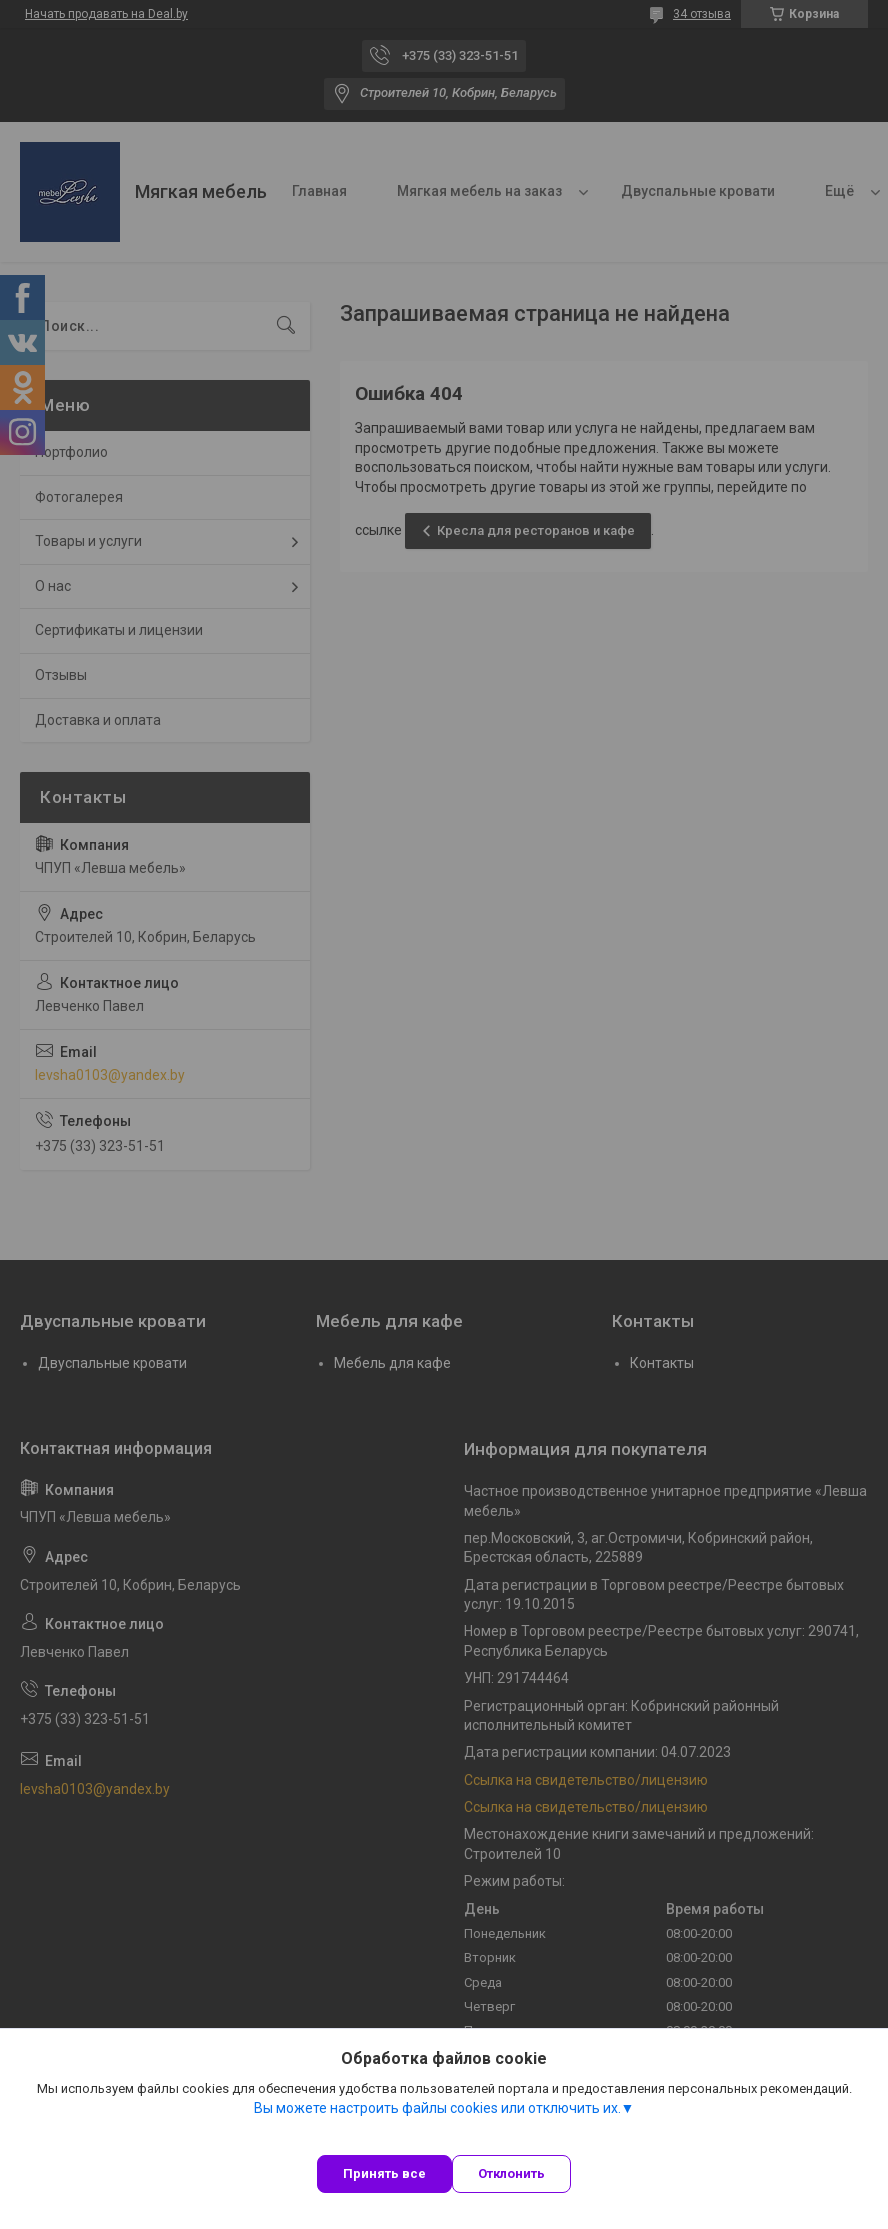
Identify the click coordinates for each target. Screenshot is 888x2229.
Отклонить (511, 2173)
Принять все (384, 2173)
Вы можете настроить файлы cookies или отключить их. (437, 2108)
